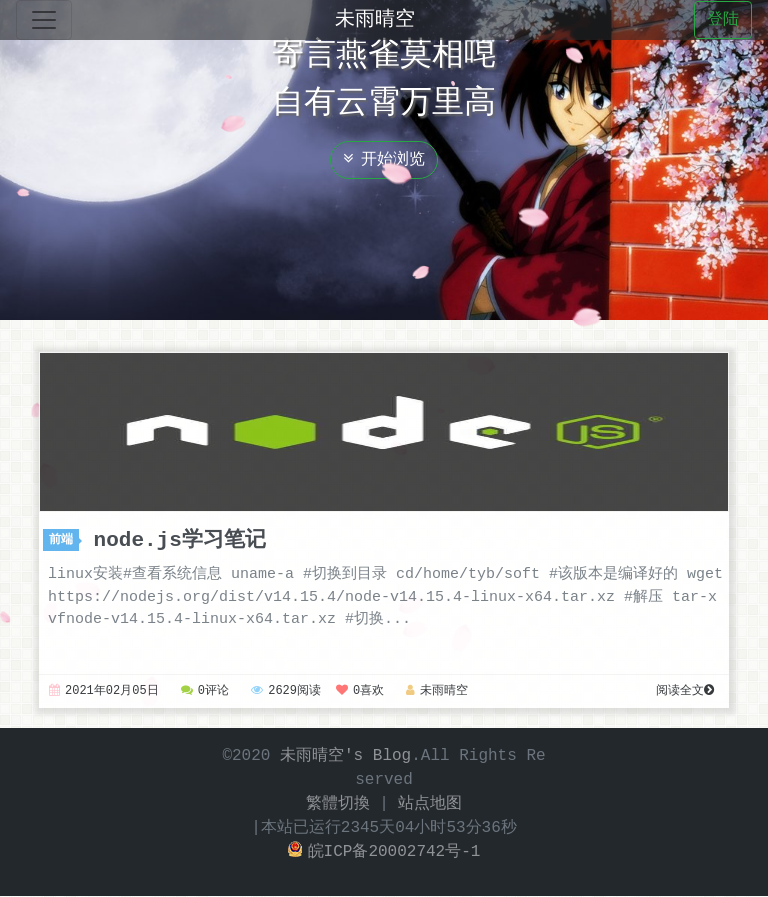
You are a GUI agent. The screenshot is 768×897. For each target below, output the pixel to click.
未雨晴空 (375, 19)
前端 (64, 540)
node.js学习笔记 (180, 540)
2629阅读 (286, 692)
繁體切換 (338, 805)
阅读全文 (685, 692)
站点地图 (430, 805)
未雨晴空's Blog (345, 757)
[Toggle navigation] (44, 20)
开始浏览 (384, 160)
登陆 (723, 20)
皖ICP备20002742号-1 (384, 853)
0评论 (205, 692)
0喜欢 (360, 692)
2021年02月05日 (104, 692)
